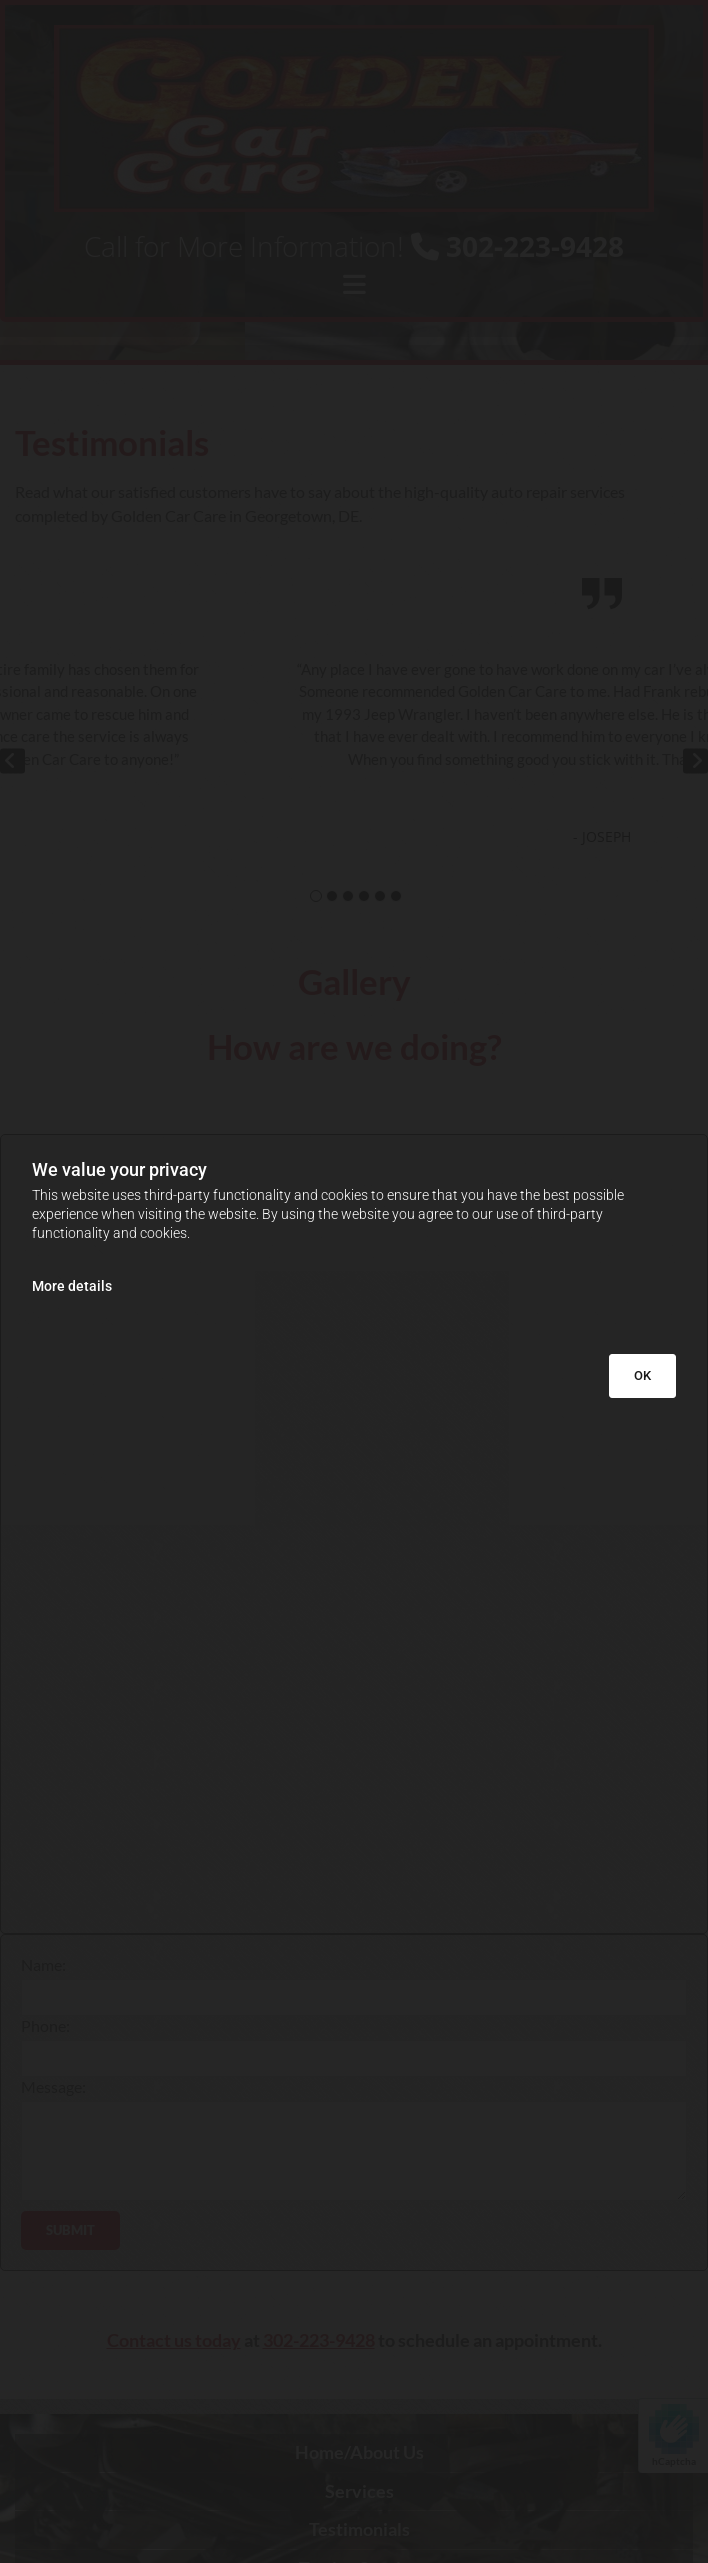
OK (642, 1375)
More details (72, 1286)
